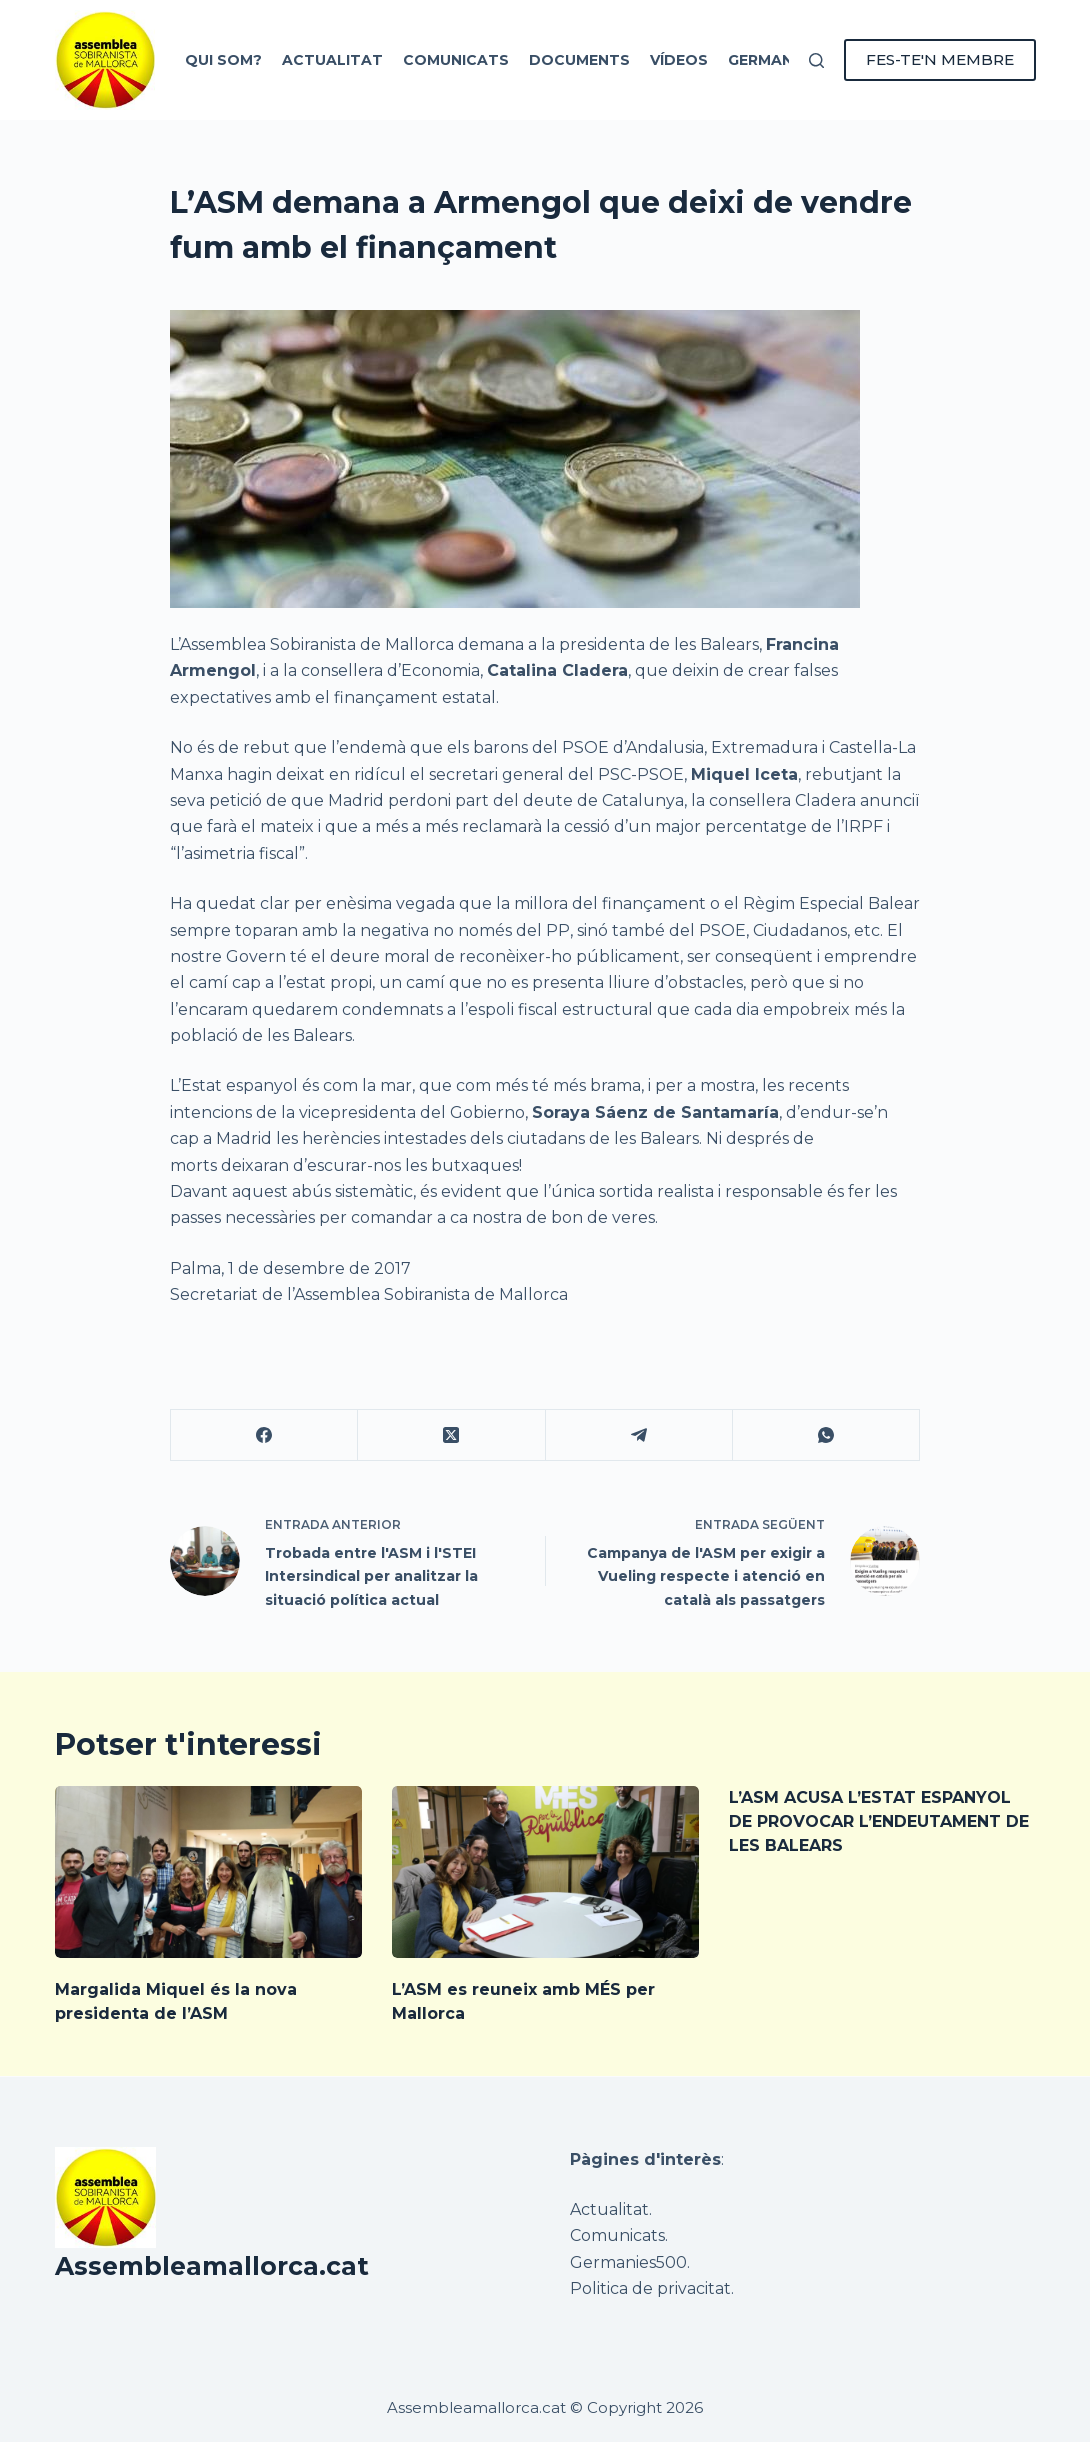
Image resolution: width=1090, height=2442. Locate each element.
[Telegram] (639, 1435)
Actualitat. (611, 2209)
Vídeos (679, 60)
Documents (579, 60)
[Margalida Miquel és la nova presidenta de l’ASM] (208, 1872)
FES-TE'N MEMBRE (940, 59)
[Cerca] (816, 60)
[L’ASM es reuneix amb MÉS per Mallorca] (545, 1872)
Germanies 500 (788, 60)
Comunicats (456, 60)
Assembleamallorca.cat (212, 2266)
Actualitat (332, 60)
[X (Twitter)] (451, 1435)
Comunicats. (619, 2235)
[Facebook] (264, 1435)
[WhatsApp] (826, 1435)
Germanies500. (630, 2262)
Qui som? (223, 60)
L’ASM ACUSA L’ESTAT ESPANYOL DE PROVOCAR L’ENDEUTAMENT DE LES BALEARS (879, 1821)
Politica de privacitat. (652, 2288)
